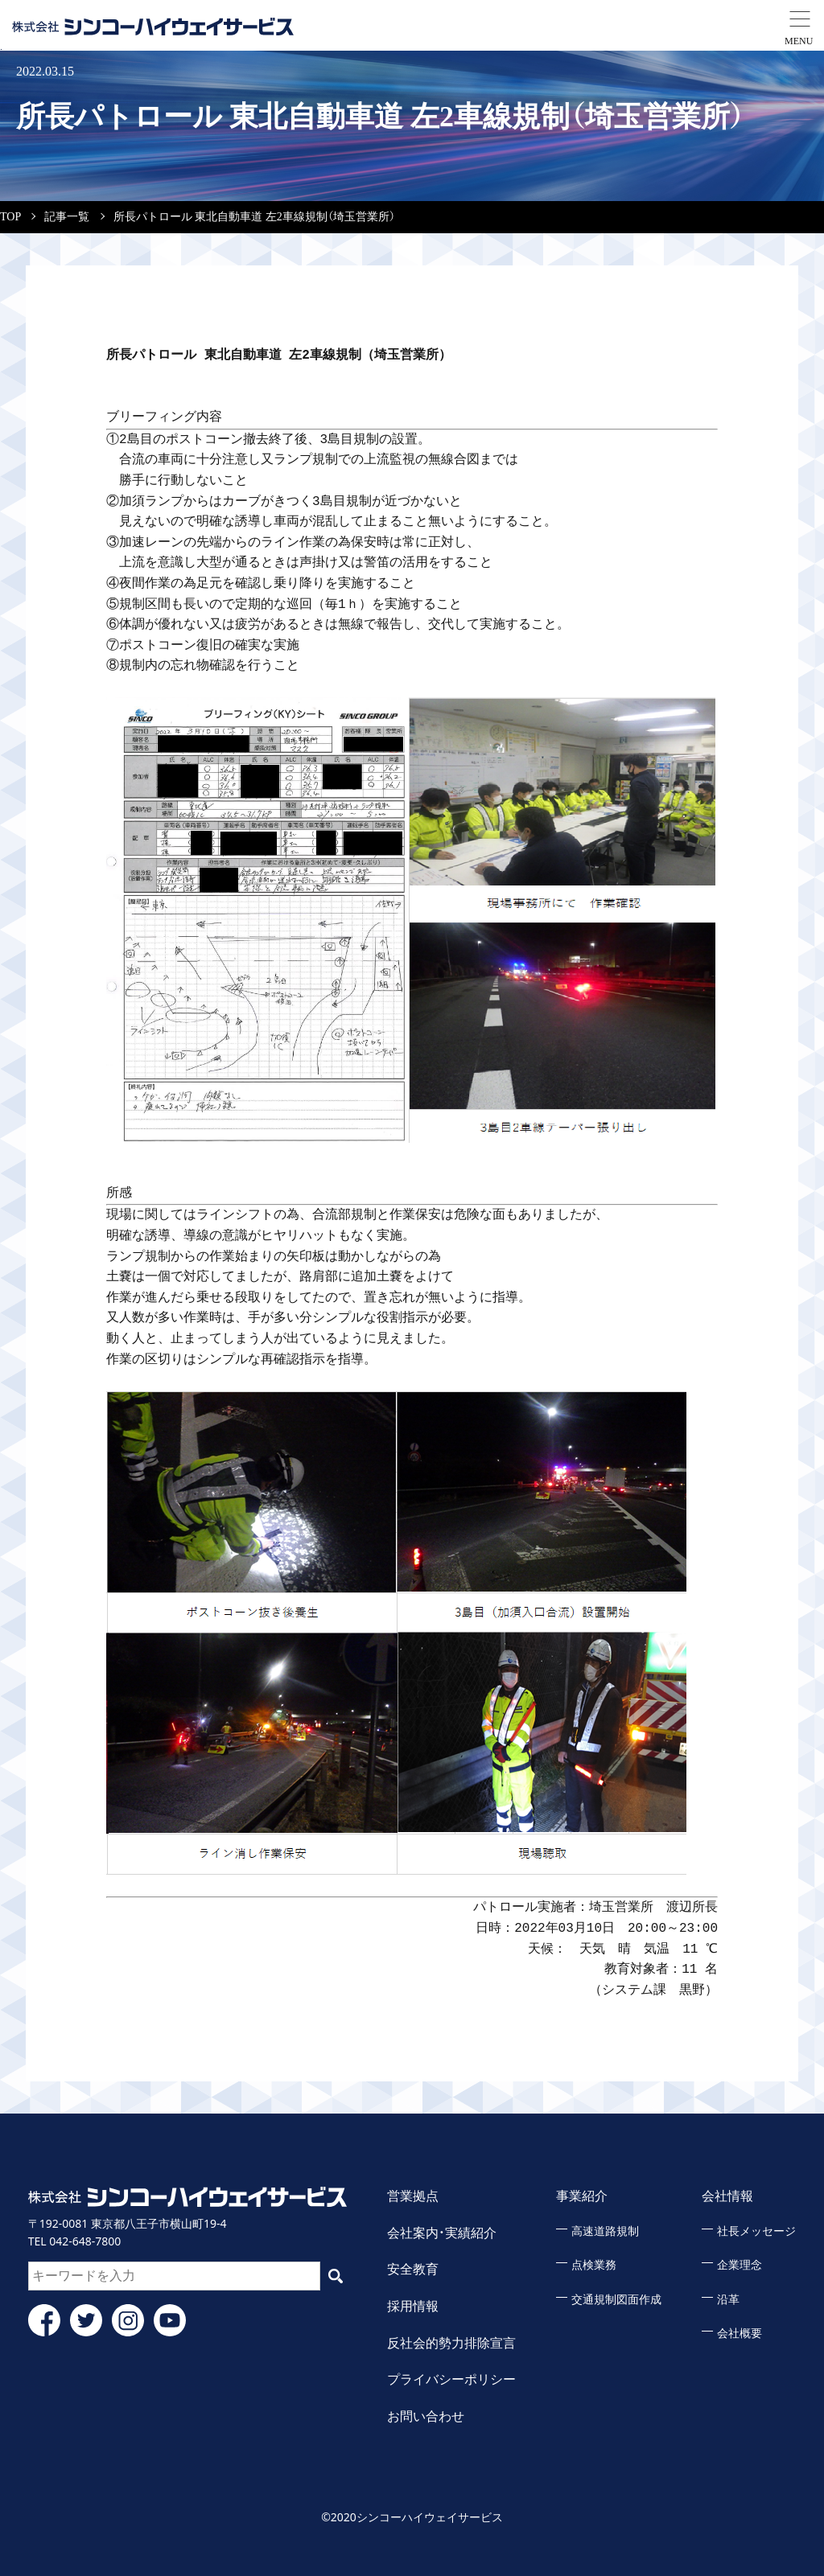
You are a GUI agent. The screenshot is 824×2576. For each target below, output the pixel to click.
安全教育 (413, 2269)
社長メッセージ (756, 2231)
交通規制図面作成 (616, 2300)
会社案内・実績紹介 (441, 2233)
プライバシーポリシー (451, 2379)
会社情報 (727, 2196)
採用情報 (413, 2306)
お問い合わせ (425, 2416)
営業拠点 (413, 2196)
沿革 (728, 2300)
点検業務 (593, 2265)
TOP (10, 217)
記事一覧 (66, 217)
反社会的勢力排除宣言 (451, 2343)
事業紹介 (582, 2196)
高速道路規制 (605, 2231)
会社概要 (739, 2333)
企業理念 (739, 2265)
